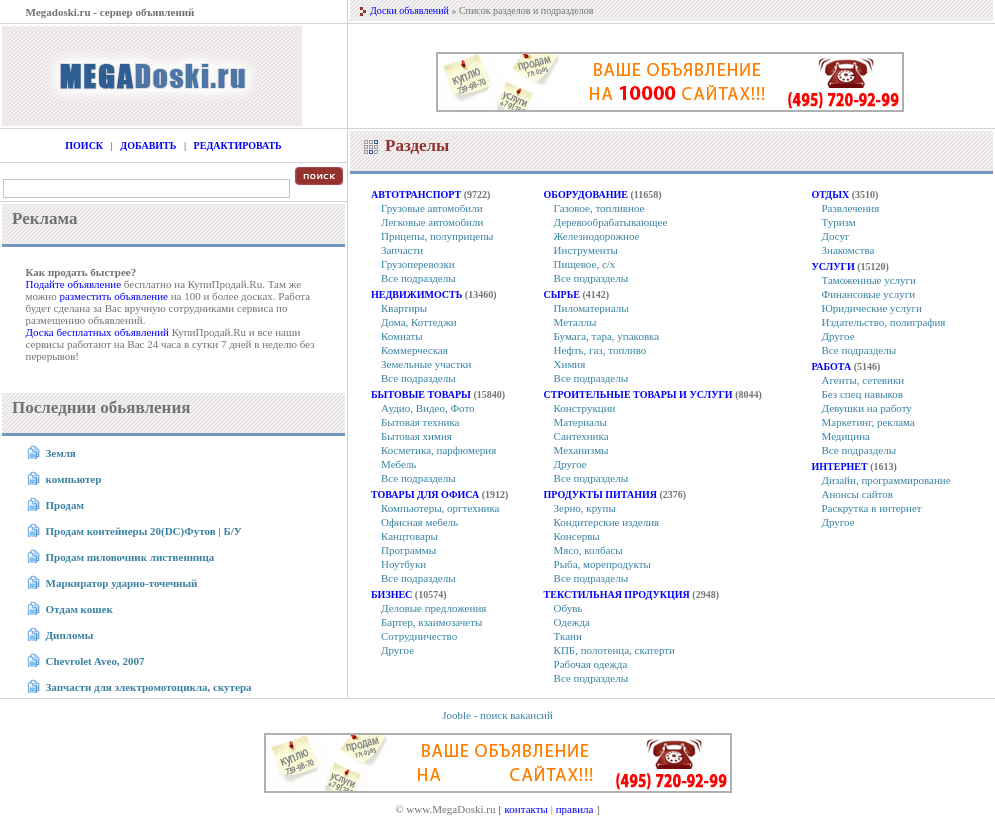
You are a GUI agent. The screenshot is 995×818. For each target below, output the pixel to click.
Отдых (831, 194)
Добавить (148, 145)
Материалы (580, 422)
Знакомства (848, 250)
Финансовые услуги (869, 294)
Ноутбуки (403, 564)
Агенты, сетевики (863, 380)
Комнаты (402, 336)
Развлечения (851, 208)
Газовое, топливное (599, 208)
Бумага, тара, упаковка (607, 336)
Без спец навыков (863, 394)
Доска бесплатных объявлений (97, 332)
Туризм (839, 222)
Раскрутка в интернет (872, 508)
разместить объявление (113, 296)
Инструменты (586, 250)
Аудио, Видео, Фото (428, 408)
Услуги (833, 266)
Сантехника (581, 436)
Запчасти (402, 250)
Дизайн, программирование (886, 480)
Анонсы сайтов (857, 494)
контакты (526, 809)
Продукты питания (600, 494)
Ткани (568, 636)
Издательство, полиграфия (884, 322)
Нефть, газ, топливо (600, 350)
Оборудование (586, 194)
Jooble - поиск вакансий (497, 715)
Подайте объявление (74, 284)
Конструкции (585, 408)
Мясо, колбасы (588, 550)
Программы (408, 550)
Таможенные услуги (869, 280)
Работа (832, 366)
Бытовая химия (416, 436)
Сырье (562, 294)
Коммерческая (414, 350)
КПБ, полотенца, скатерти (614, 650)
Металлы (575, 322)
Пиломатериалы (591, 308)
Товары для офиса (425, 494)
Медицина (846, 436)
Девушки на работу (867, 408)
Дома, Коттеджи (419, 322)
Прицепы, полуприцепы (437, 236)
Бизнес (391, 594)
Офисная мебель (419, 522)
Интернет (840, 466)
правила (575, 809)
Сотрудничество (419, 636)
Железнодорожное (597, 236)
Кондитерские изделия (607, 522)
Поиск (84, 145)
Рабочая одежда (591, 664)
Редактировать (238, 145)
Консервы (577, 536)
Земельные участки (426, 364)
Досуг (836, 236)
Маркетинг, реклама (868, 422)
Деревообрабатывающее (611, 222)
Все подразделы (418, 278)
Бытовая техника (420, 422)
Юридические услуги (872, 308)
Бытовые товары (421, 394)
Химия (570, 364)
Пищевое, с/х (585, 264)
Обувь (568, 608)
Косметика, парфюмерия (438, 450)
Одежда (572, 622)
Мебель (398, 464)
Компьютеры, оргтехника (440, 508)
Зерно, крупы (585, 508)
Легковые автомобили (432, 222)
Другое (397, 650)
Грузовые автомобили (432, 208)
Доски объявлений (409, 10)
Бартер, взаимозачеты (431, 622)
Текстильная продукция (617, 594)
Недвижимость (416, 294)
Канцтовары (409, 536)
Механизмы (581, 450)
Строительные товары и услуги (638, 394)
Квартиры (404, 308)
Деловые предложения (433, 608)
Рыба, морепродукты (602, 564)
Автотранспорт (416, 194)
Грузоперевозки (418, 264)
